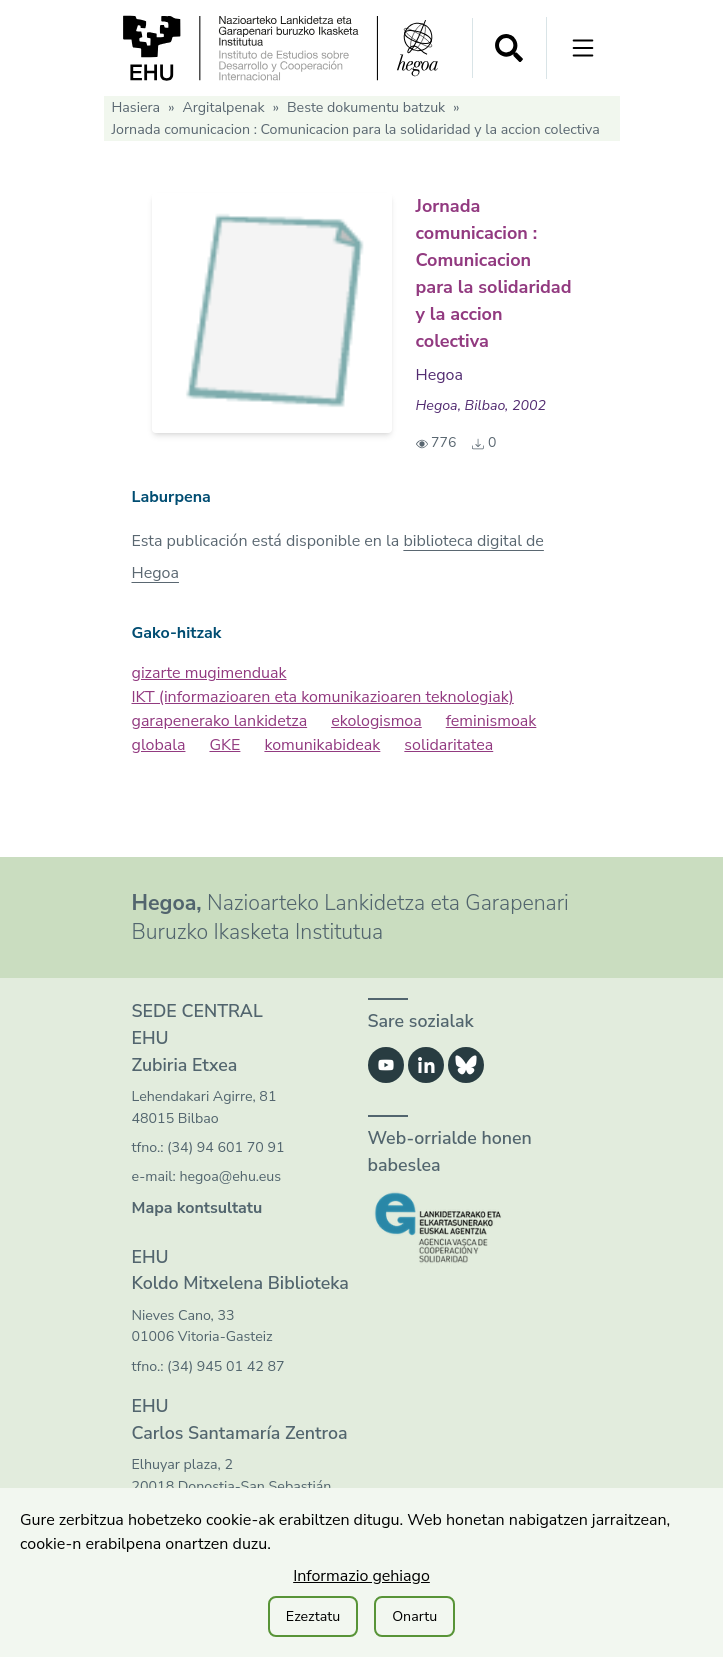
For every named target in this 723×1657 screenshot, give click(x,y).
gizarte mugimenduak (209, 673)
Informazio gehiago (361, 1576)
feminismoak (491, 721)
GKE (224, 745)
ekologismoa (376, 721)
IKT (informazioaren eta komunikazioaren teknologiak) (323, 697)
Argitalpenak (223, 107)
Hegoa (439, 375)
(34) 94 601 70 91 (225, 1147)
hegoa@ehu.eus (230, 1176)
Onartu (414, 1616)
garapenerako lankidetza (220, 721)
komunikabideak (322, 745)
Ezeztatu (313, 1616)
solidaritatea (448, 745)
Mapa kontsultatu (197, 1208)
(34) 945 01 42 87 (225, 1366)
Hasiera (136, 107)
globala (159, 745)
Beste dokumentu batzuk (366, 107)
